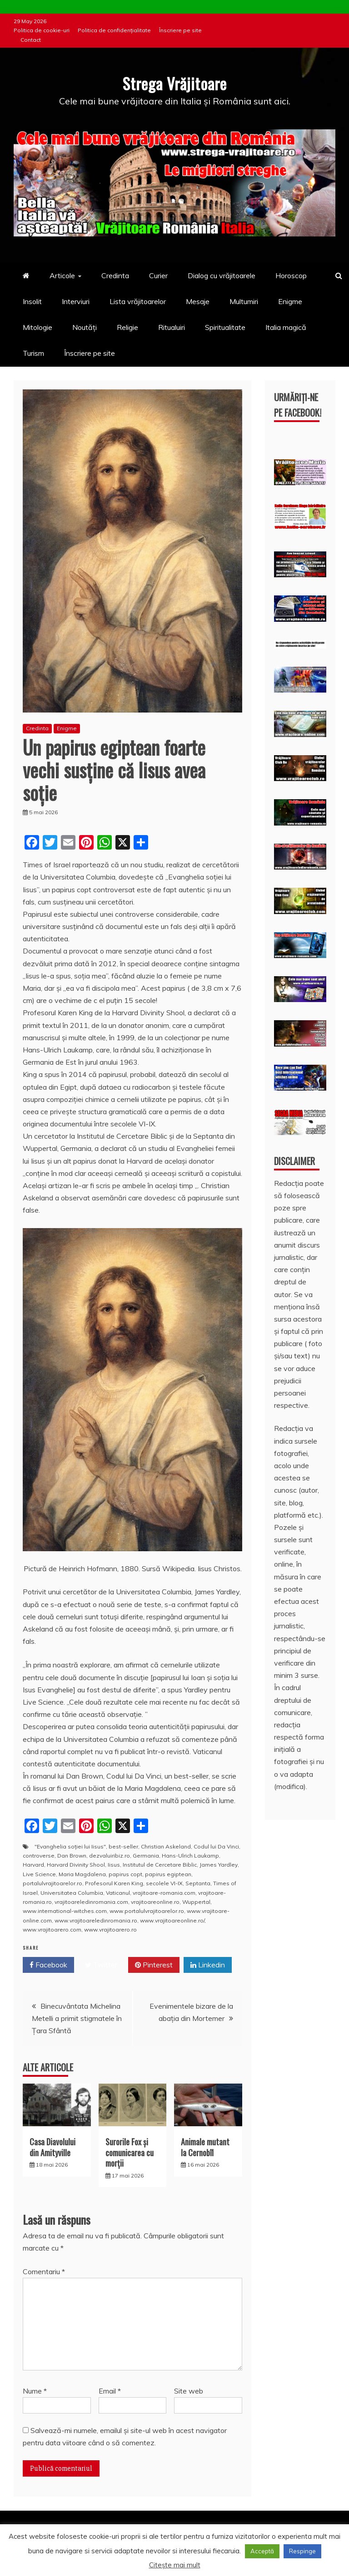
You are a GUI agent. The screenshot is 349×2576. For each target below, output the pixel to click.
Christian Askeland (166, 1846)
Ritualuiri (171, 327)
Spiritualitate (225, 327)
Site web (188, 2390)
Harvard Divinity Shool (76, 1864)
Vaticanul (118, 1892)
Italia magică (285, 327)
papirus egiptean (168, 1874)
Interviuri (76, 301)
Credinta (115, 275)
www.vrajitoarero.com (52, 1929)
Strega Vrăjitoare (174, 82)
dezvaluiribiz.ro (109, 1855)
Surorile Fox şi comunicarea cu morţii (129, 2152)
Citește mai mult (174, 2565)
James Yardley (218, 1864)
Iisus (114, 1864)
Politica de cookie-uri (42, 30)
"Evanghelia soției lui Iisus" (70, 1846)
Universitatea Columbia (71, 1892)
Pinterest (154, 1965)
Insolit (32, 301)
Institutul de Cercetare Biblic (160, 1864)
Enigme (290, 301)
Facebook (48, 1965)
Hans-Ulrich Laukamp (190, 1855)
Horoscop (291, 275)
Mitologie (37, 327)
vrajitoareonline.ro (155, 1901)
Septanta (197, 1883)
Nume (35, 2390)
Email (110, 2390)
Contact (30, 39)
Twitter (101, 1965)
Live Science (39, 1874)
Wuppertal (196, 1901)
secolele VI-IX (164, 1883)
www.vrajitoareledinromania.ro (96, 1920)
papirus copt (125, 1874)
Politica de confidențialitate (114, 30)
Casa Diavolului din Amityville (52, 2147)
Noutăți (84, 327)
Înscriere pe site (180, 30)
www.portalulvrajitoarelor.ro (147, 1910)
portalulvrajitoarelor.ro (52, 1883)
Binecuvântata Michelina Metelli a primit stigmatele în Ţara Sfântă (77, 2018)
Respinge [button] (302, 2551)
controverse (39, 1855)
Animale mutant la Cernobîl (205, 2147)
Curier (158, 275)
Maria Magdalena (82, 1874)
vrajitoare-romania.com (164, 1892)
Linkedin (207, 1965)
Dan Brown (71, 1855)
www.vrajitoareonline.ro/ (172, 1920)
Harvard (33, 1864)
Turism (33, 353)
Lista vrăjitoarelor (138, 301)
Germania (146, 1855)
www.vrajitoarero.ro (110, 1929)
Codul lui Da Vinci (216, 1846)
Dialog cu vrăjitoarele (221, 275)
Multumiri (243, 301)
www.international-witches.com (65, 1910)
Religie (127, 327)
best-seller (123, 1846)
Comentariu (44, 2271)
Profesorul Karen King (114, 1883)
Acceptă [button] (262, 2551)
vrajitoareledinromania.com (91, 1901)
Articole (62, 275)
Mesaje (197, 301)
